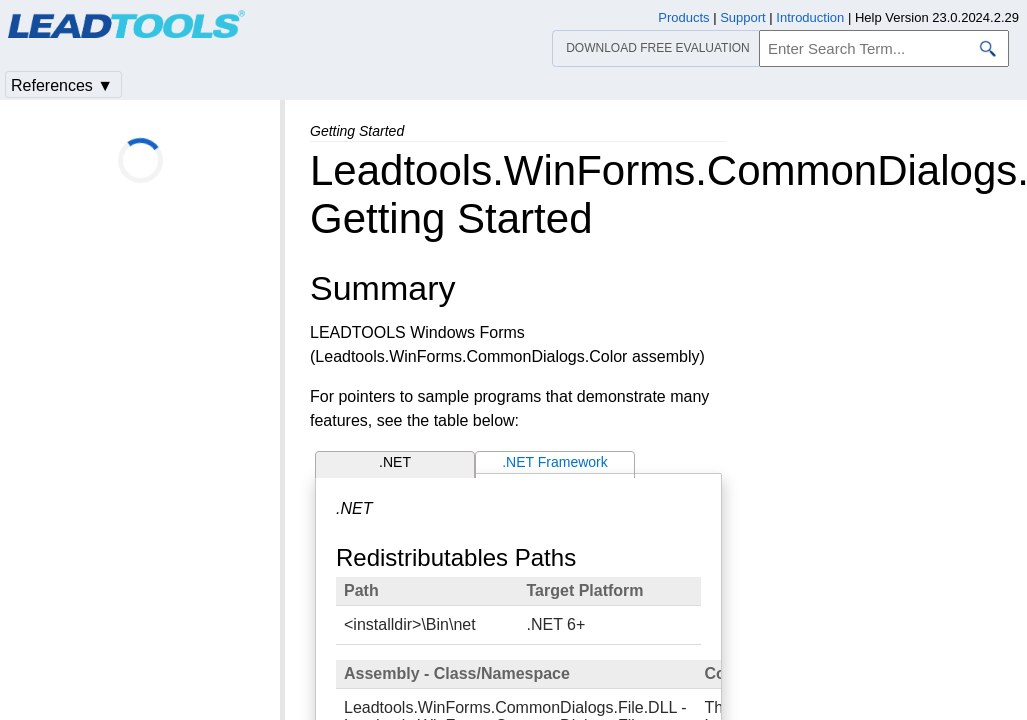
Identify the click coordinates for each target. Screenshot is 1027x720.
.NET (395, 462)
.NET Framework (555, 462)
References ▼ (62, 85)
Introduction (810, 17)
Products (683, 17)
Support (743, 17)
